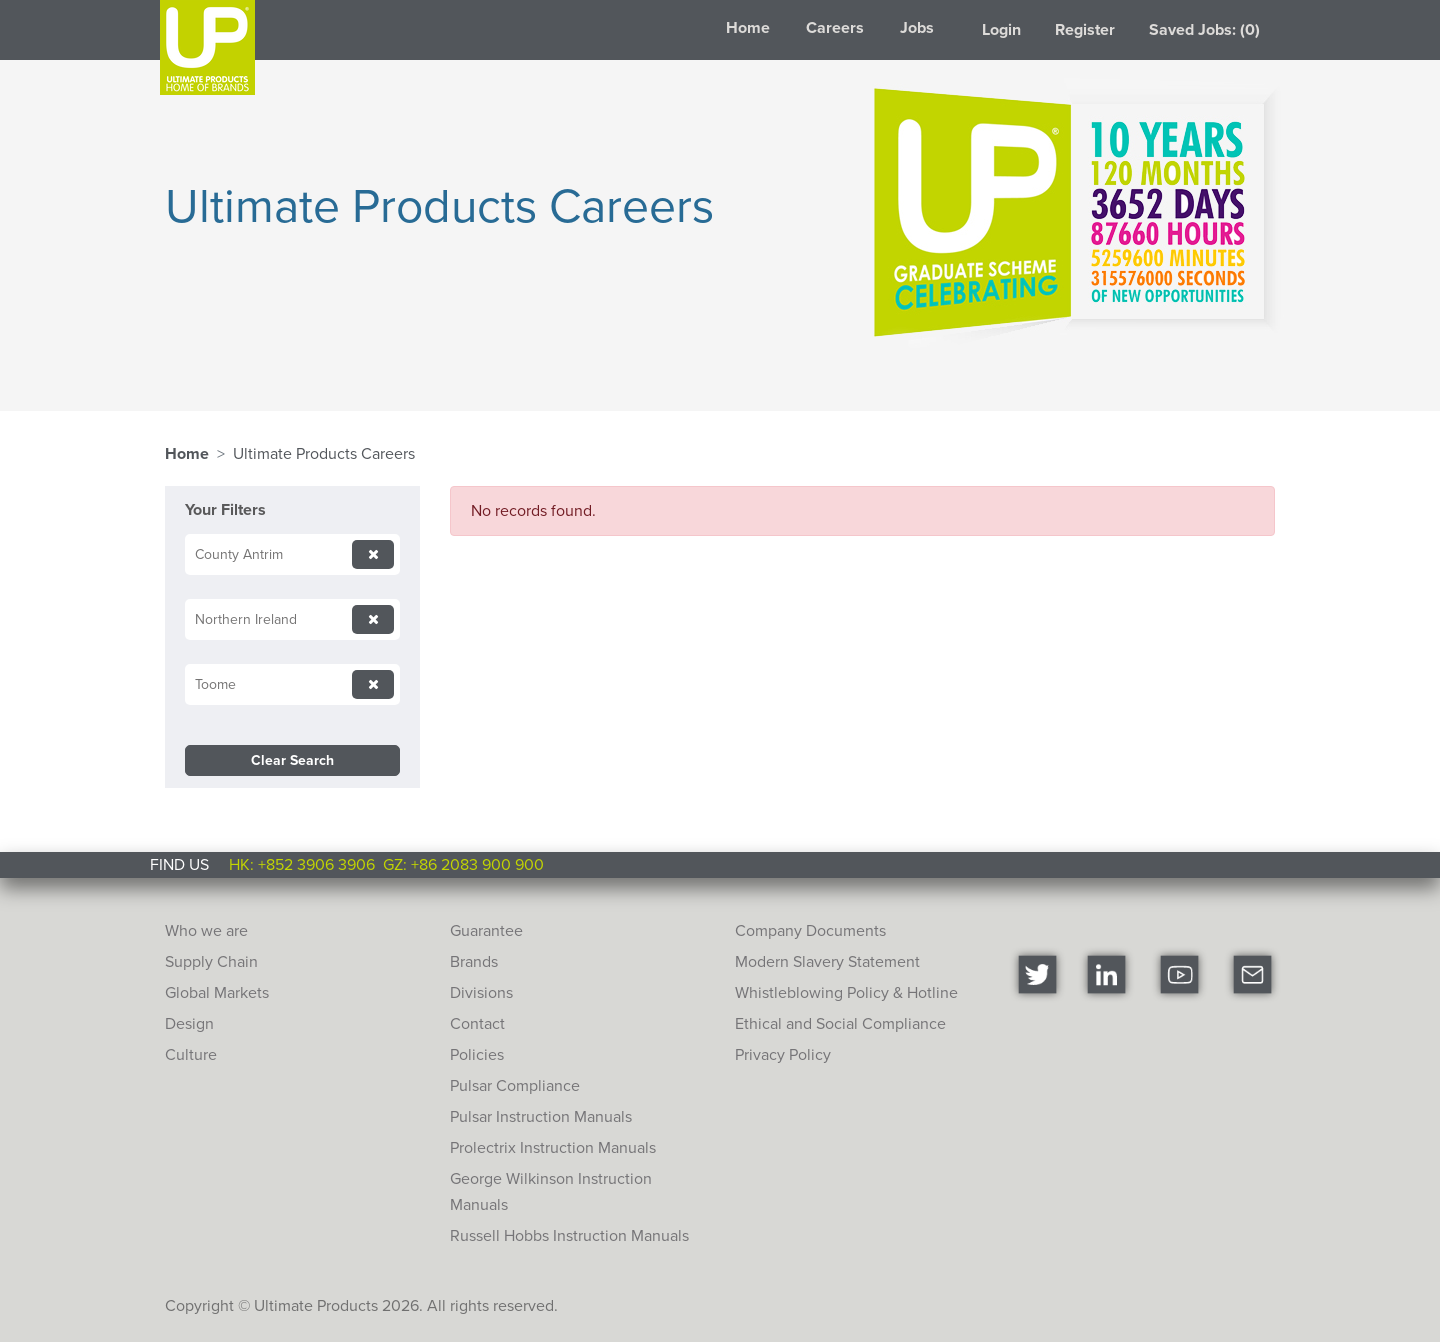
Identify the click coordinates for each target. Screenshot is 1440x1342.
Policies (477, 1054)
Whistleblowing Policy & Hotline (846, 992)
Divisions (481, 992)
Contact (477, 1023)
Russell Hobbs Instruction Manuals (569, 1235)
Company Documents (810, 930)
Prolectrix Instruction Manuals (553, 1147)
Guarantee (486, 930)
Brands (474, 961)
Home (748, 27)
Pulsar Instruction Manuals (541, 1116)
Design (189, 1023)
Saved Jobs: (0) (1204, 29)
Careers (835, 27)
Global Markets (217, 992)
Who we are (206, 930)
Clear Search (292, 760)
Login (1001, 29)
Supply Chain (211, 961)
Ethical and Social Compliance (840, 1023)
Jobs (917, 27)
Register (1085, 29)
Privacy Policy (783, 1054)
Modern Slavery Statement (827, 961)
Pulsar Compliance (515, 1085)
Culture (191, 1054)
